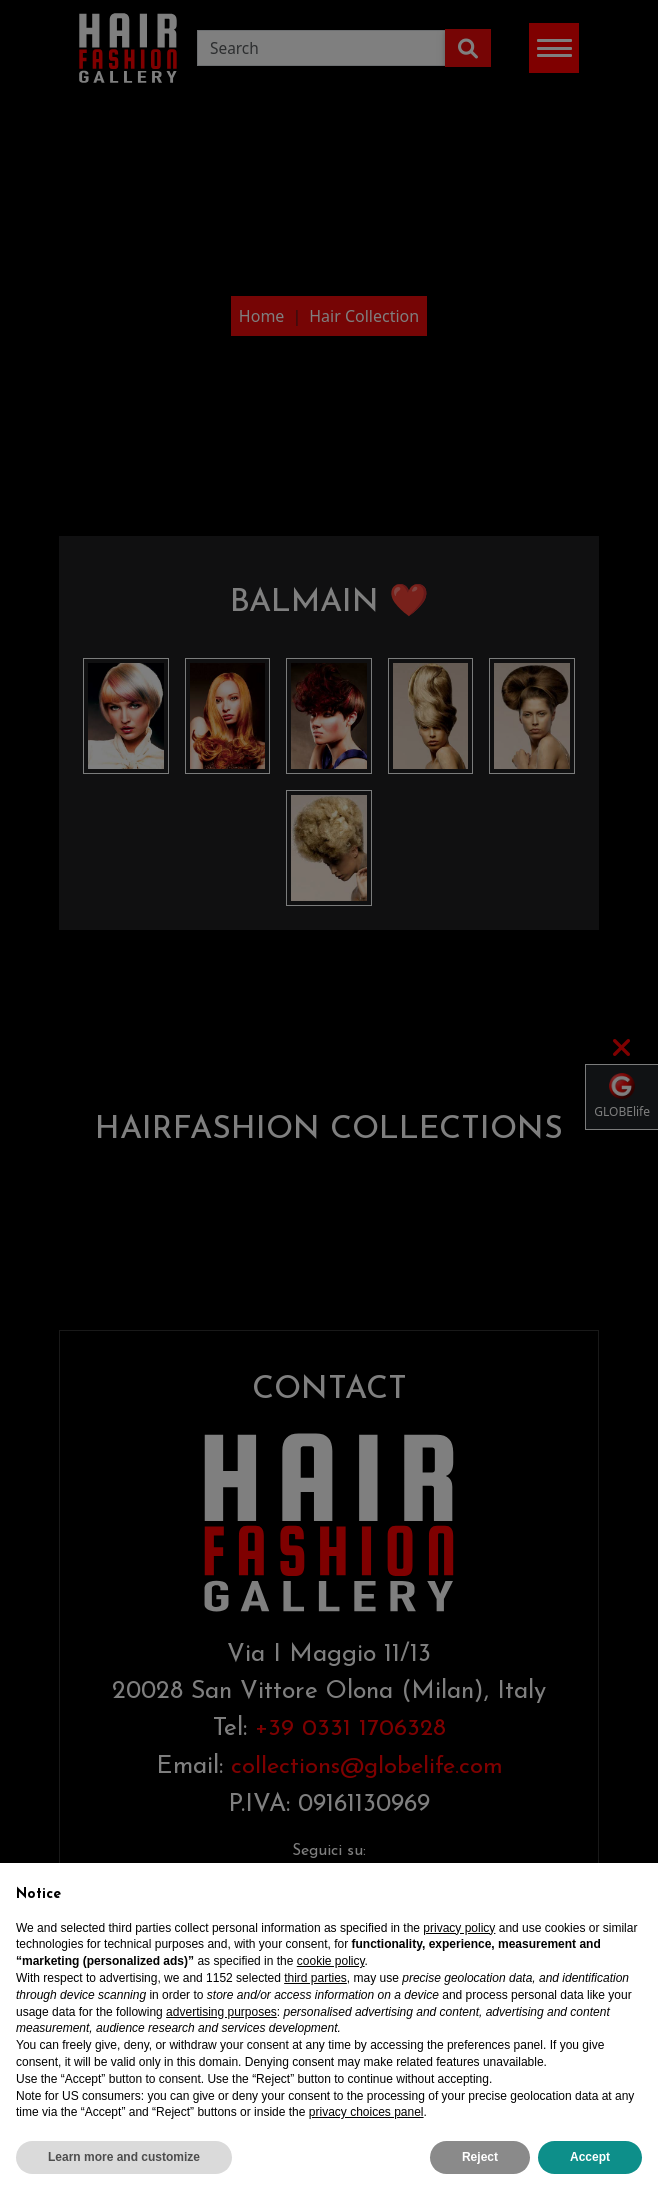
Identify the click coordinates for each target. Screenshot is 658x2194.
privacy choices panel (366, 2129)
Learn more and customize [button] (124, 2174)
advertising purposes (221, 2029)
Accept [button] (590, 2174)
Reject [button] (480, 2174)
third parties (315, 1995)
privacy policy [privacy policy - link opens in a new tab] (459, 1945)
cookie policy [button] (331, 1978)
